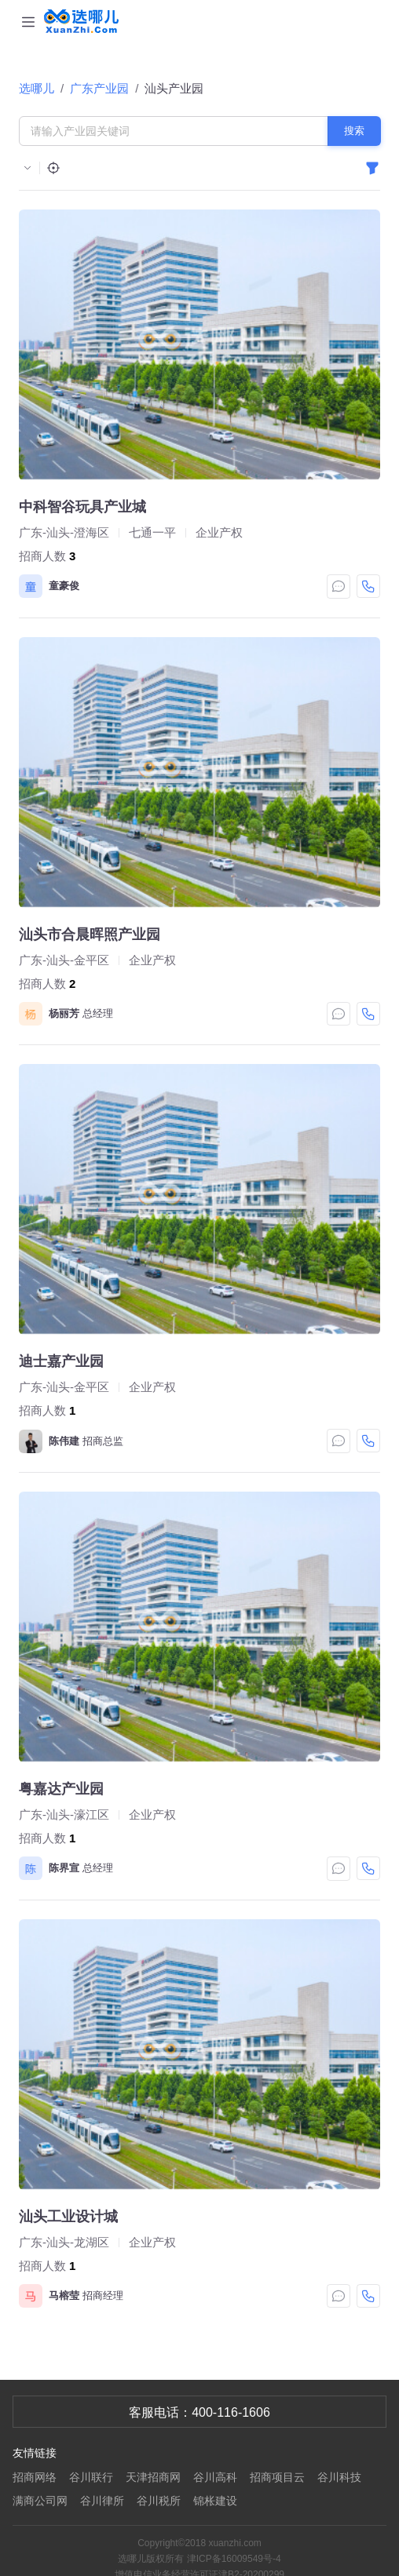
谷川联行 (91, 2477)
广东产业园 (99, 88)
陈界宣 (64, 1868)
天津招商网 (153, 2477)
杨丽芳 (64, 1013)
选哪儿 (36, 88)
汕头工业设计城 (68, 2216)
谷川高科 (215, 2477)
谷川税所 (159, 2500)
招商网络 (35, 2477)
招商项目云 (277, 2477)
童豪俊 (64, 586)
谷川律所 (102, 2500)
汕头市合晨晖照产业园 (89, 934)
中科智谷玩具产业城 (82, 507)
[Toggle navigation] (28, 21)
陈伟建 (64, 1441)
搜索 (354, 131)
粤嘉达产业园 (61, 1789)
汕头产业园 (174, 88)
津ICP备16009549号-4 (234, 2558)
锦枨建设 (215, 2500)
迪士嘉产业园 (61, 1361)
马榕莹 (64, 2295)
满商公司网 (40, 2500)
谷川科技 (339, 2477)
